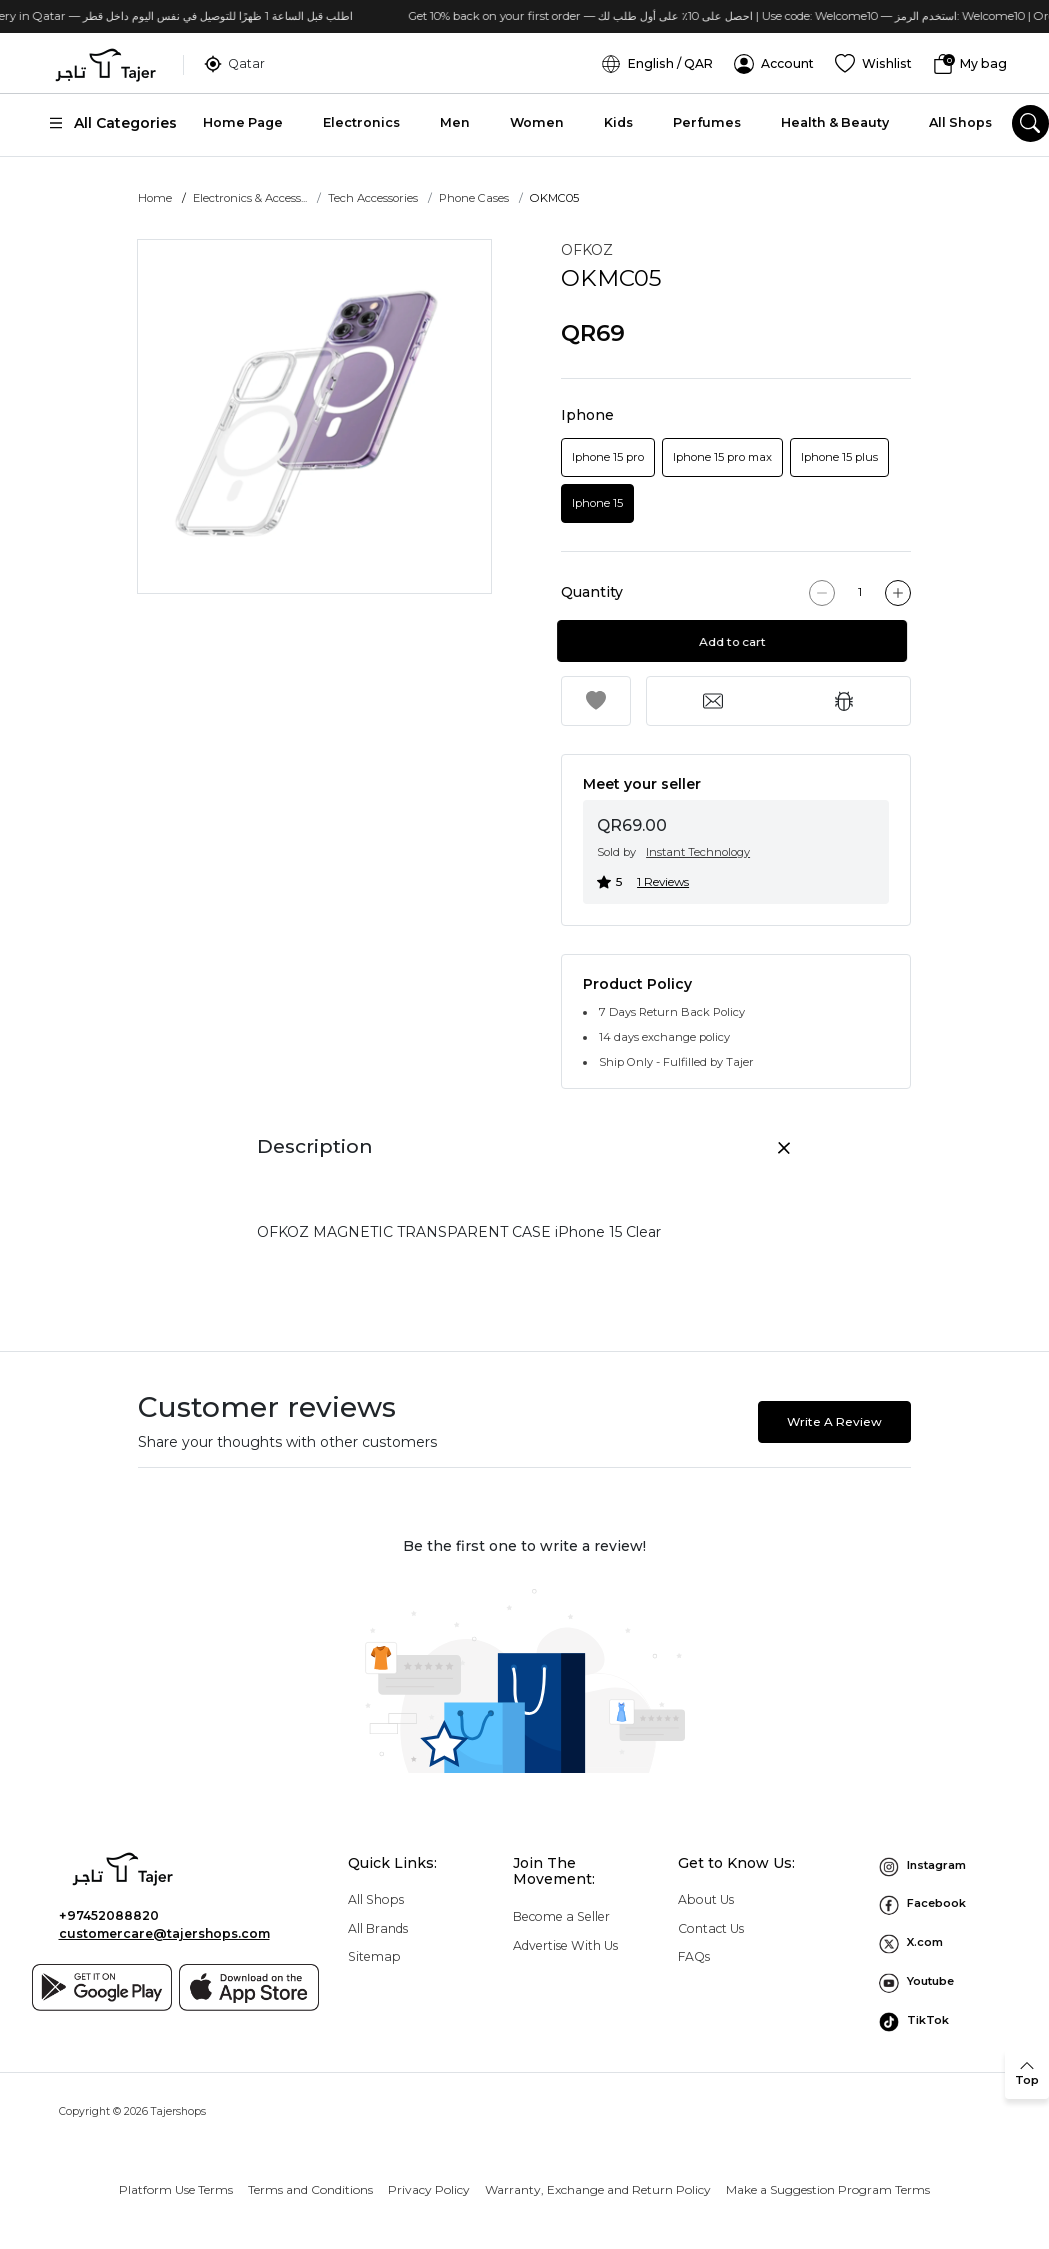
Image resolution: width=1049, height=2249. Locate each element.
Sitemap (374, 1956)
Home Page (243, 120)
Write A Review (834, 1421)
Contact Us (711, 1928)
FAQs (694, 1956)
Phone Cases (474, 198)
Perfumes (707, 120)
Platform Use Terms (176, 2189)
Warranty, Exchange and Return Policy (598, 2189)
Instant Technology (698, 852)
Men (455, 120)
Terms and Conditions (310, 2189)
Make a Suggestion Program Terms (828, 2189)
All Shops (960, 120)
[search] (1030, 121)
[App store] (249, 1987)
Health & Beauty (835, 120)
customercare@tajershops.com (164, 1933)
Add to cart (736, 641)
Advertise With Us (565, 1945)
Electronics (361, 120)
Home (155, 198)
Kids (618, 120)
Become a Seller (561, 1916)
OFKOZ (587, 250)
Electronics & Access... (250, 198)
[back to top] (1027, 2074)
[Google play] (102, 1987)
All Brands (378, 1928)
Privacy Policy (429, 2189)
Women (537, 120)
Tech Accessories (373, 198)
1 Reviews (663, 881)
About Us (706, 1899)
